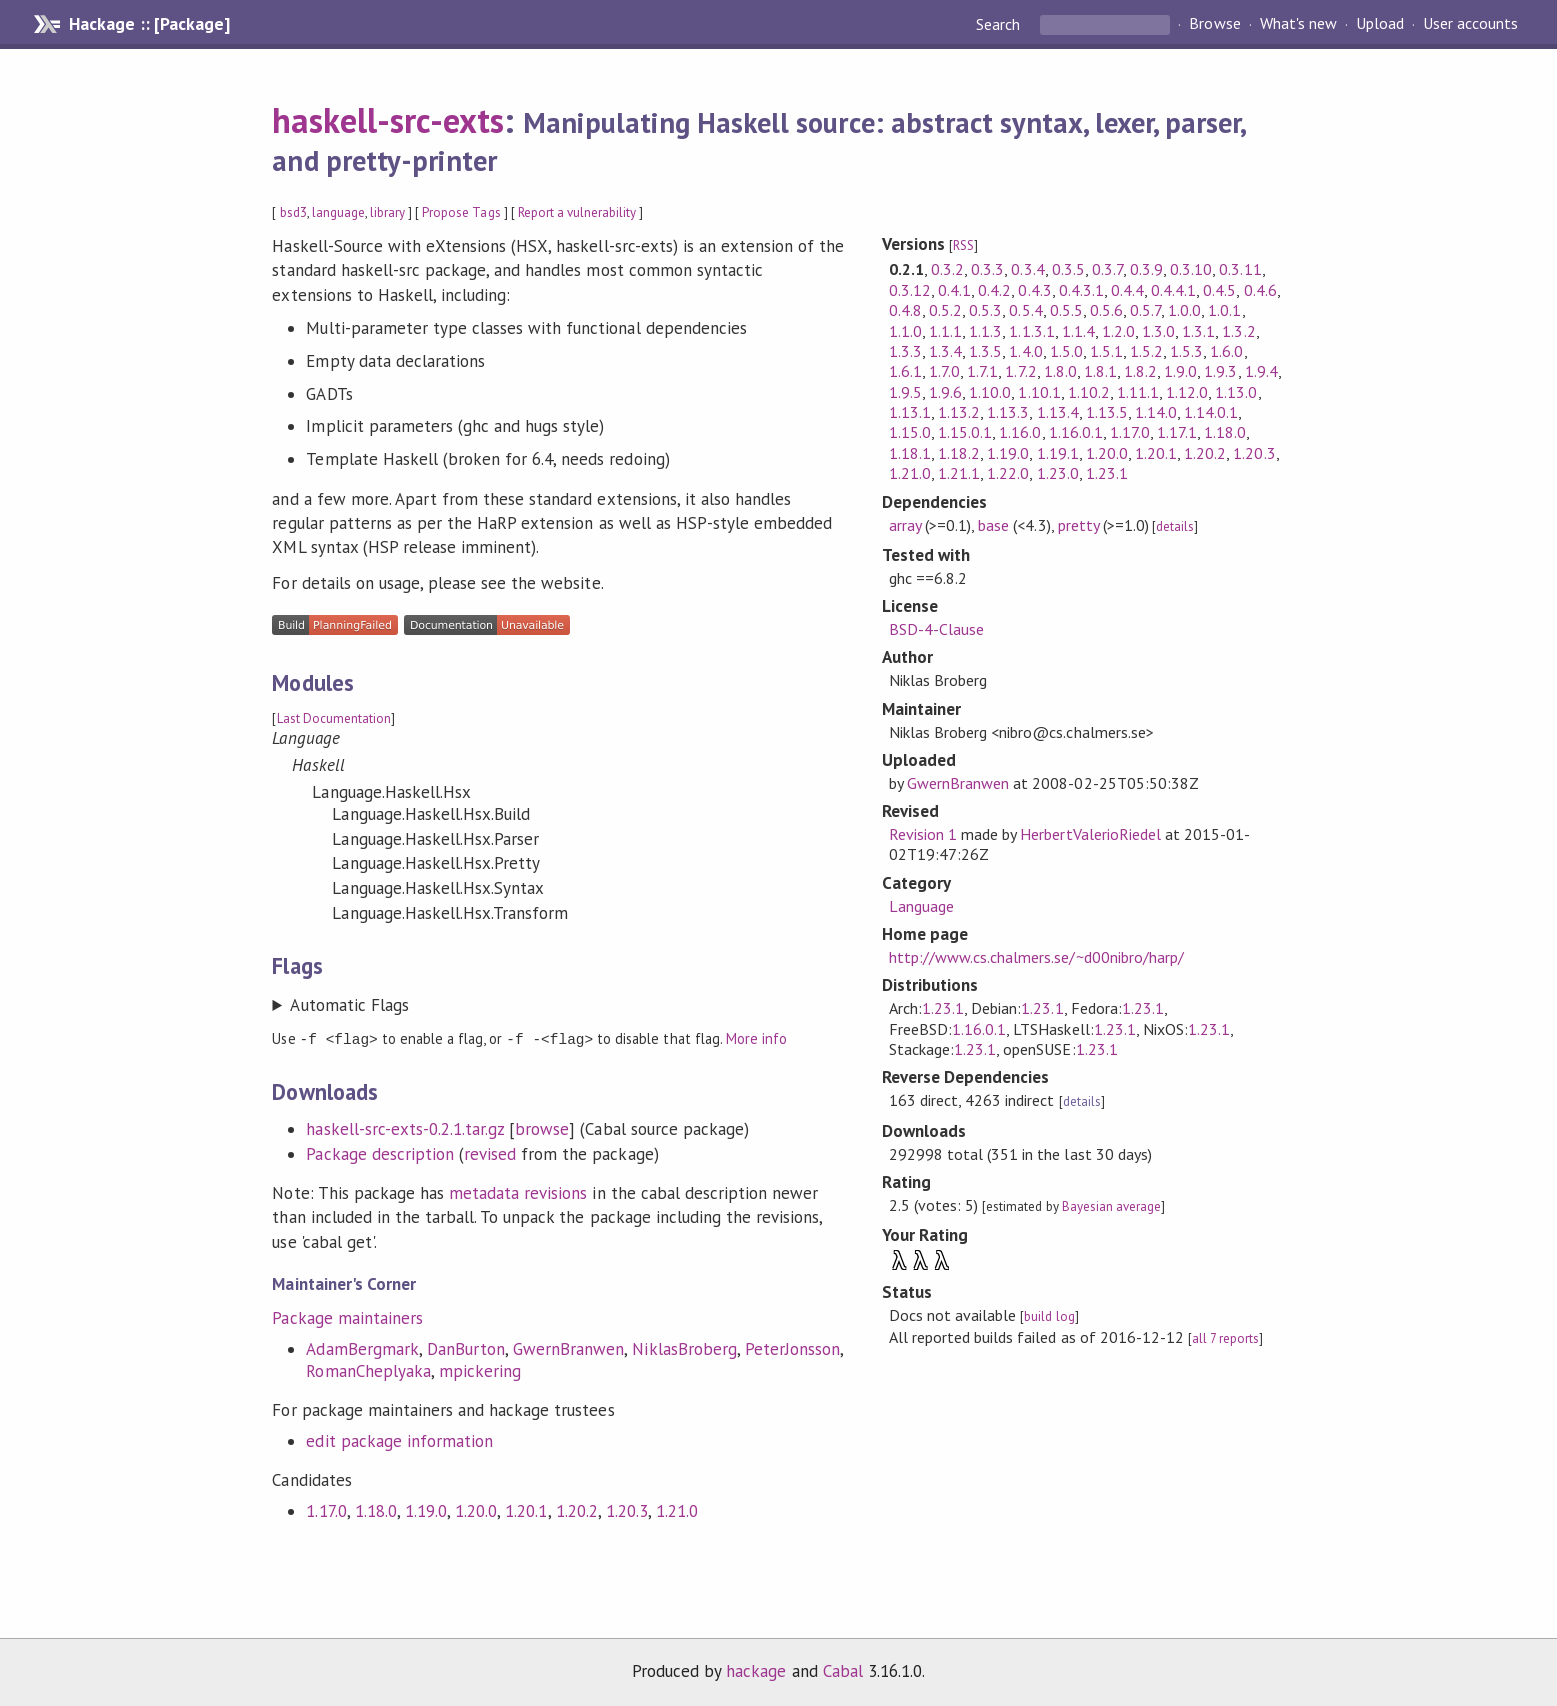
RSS (963, 245)
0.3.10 (1191, 269)
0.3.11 (1240, 269)
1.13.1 (910, 412)
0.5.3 (985, 310)
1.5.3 (1186, 351)
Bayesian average (1111, 1206)
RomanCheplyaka (368, 1370)
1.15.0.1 (965, 432)
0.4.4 (1127, 290)
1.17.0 (326, 1510)
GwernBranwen (568, 1348)
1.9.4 (1261, 371)
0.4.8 (905, 310)
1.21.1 (959, 473)
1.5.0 (1066, 351)
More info (756, 1038)
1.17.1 (1177, 432)
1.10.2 (1089, 392)
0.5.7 (1145, 310)
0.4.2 (994, 290)
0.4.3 (1034, 290)
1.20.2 (577, 1510)
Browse (1214, 24)
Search (1000, 24)
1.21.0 (677, 1510)
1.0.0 (1184, 310)
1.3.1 (1198, 331)
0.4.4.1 (1173, 290)
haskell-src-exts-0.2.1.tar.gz (405, 1128)
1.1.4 (1078, 331)
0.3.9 (1146, 269)
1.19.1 (1058, 453)
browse (542, 1128)
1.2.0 (1118, 331)
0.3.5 (1068, 269)
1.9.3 (1220, 371)
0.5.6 (1106, 310)
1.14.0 (1156, 412)
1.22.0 (1008, 473)
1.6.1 (905, 371)
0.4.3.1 (1081, 290)
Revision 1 (923, 834)
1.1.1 (945, 331)
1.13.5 (1107, 412)
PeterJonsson (792, 1348)
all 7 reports (1225, 1338)
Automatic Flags (349, 1005)
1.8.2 (1140, 371)
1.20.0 (476, 1510)
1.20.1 (526, 1510)
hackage (756, 1670)
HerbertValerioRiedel (1090, 834)
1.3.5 (985, 351)
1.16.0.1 (1076, 432)
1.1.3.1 (1031, 331)
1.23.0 (1058, 473)
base (993, 525)
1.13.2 (959, 412)
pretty (1078, 525)
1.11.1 (1138, 392)
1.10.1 (1039, 392)
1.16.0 (1020, 432)
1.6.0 (1226, 351)
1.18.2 (959, 453)
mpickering (480, 1370)
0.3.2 (947, 269)
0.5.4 (1025, 310)
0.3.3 (987, 269)
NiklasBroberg (684, 1348)
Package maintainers (347, 1317)
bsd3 (293, 212)
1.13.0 (1236, 392)
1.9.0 (1180, 371)
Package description (379, 1153)
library (387, 212)
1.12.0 (1187, 392)
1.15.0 (910, 432)
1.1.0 (905, 331)
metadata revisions (518, 1192)
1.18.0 (376, 1510)
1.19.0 (426, 1510)
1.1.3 (985, 331)
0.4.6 (1260, 290)
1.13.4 (1058, 412)
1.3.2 (1238, 331)
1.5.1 (1106, 351)
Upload (1380, 24)
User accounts (1470, 24)
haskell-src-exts (387, 120)
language (338, 212)
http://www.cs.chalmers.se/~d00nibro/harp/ (1036, 957)
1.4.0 (1025, 351)
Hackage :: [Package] (149, 24)
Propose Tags (461, 212)
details (1175, 526)
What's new (1298, 24)
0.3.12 (910, 290)
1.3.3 (905, 351)
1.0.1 (1224, 310)
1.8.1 (1100, 371)
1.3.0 (1158, 331)
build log (1049, 1316)
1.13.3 (1008, 412)
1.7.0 (944, 371)
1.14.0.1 (1211, 412)
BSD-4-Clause (936, 629)
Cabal (843, 1670)
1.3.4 (945, 351)
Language (921, 906)
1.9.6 (945, 392)
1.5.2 (1146, 351)
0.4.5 (1219, 290)
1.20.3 (627, 1510)
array (905, 525)
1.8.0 (1060, 371)
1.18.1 (910, 453)
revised (490, 1153)
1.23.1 (1107, 473)
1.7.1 (982, 371)
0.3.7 (1107, 269)
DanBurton (466, 1348)
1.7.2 (1020, 371)
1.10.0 (990, 392)
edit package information (399, 1440)
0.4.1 (954, 290)
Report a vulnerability (577, 212)
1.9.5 (905, 392)
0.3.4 (1027, 269)
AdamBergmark (362, 1348)
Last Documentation (334, 718)
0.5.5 (1066, 310)
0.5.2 (945, 310)
